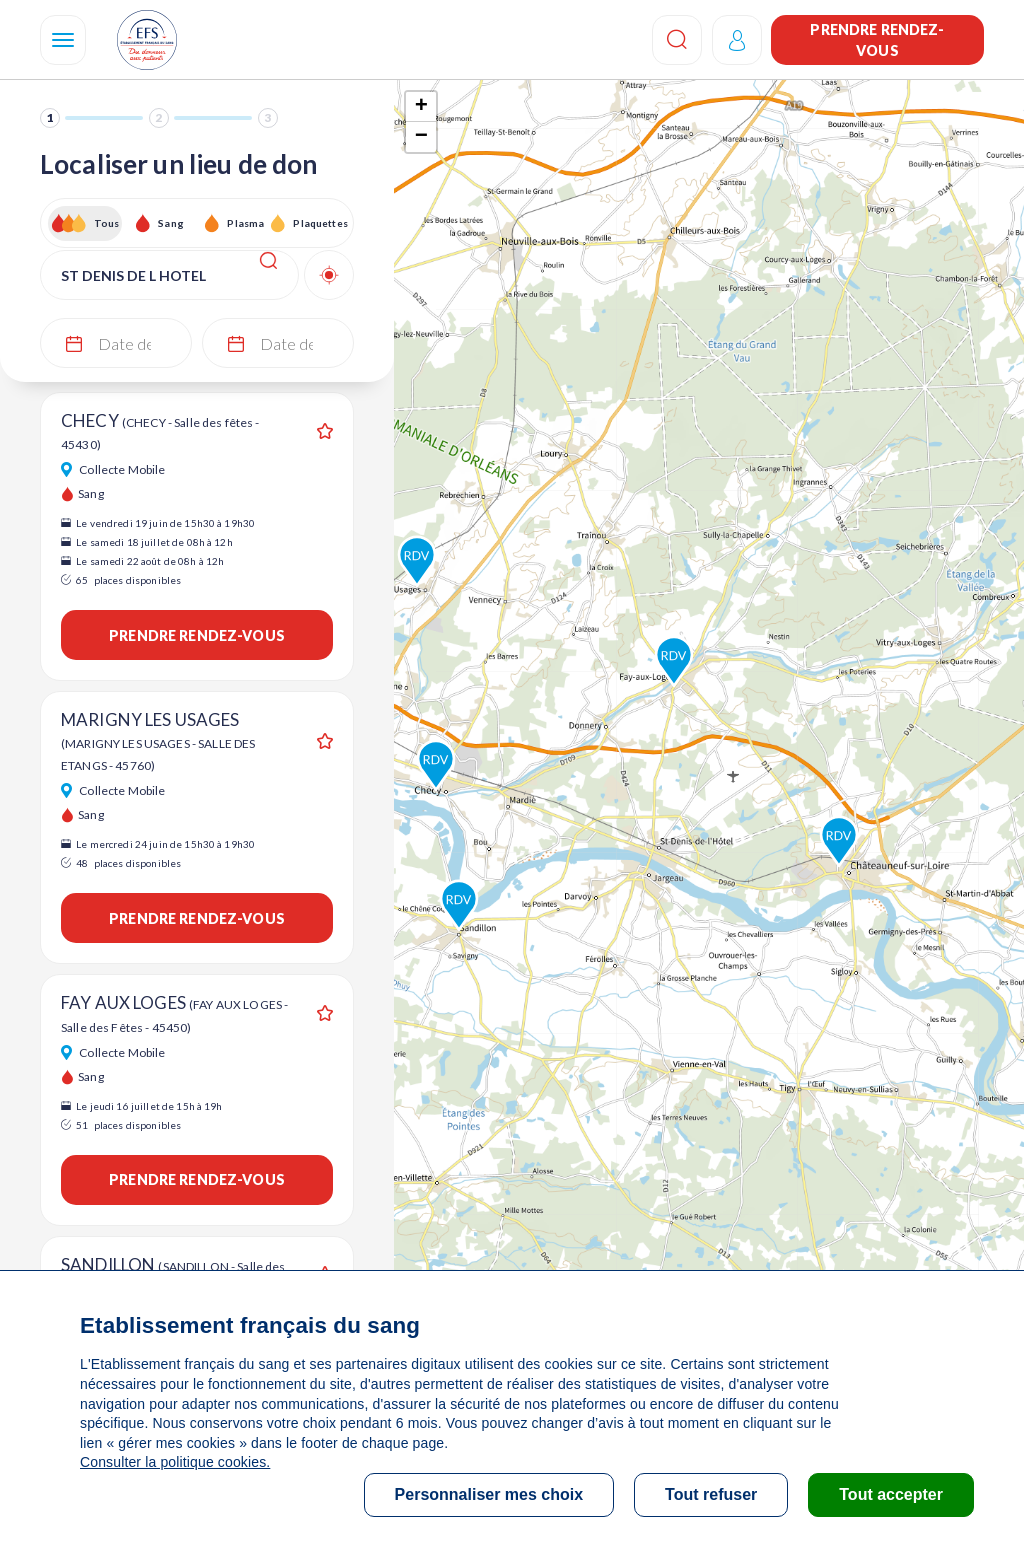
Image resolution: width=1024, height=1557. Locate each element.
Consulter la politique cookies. (175, 1462)
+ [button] (421, 107)
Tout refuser (711, 1494)
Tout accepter (891, 1494)
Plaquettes (319, 223)
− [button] (421, 137)
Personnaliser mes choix (489, 1494)
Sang (171, 223)
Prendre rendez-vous (877, 40)
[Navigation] (63, 40)
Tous (107, 223)
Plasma (245, 223)
